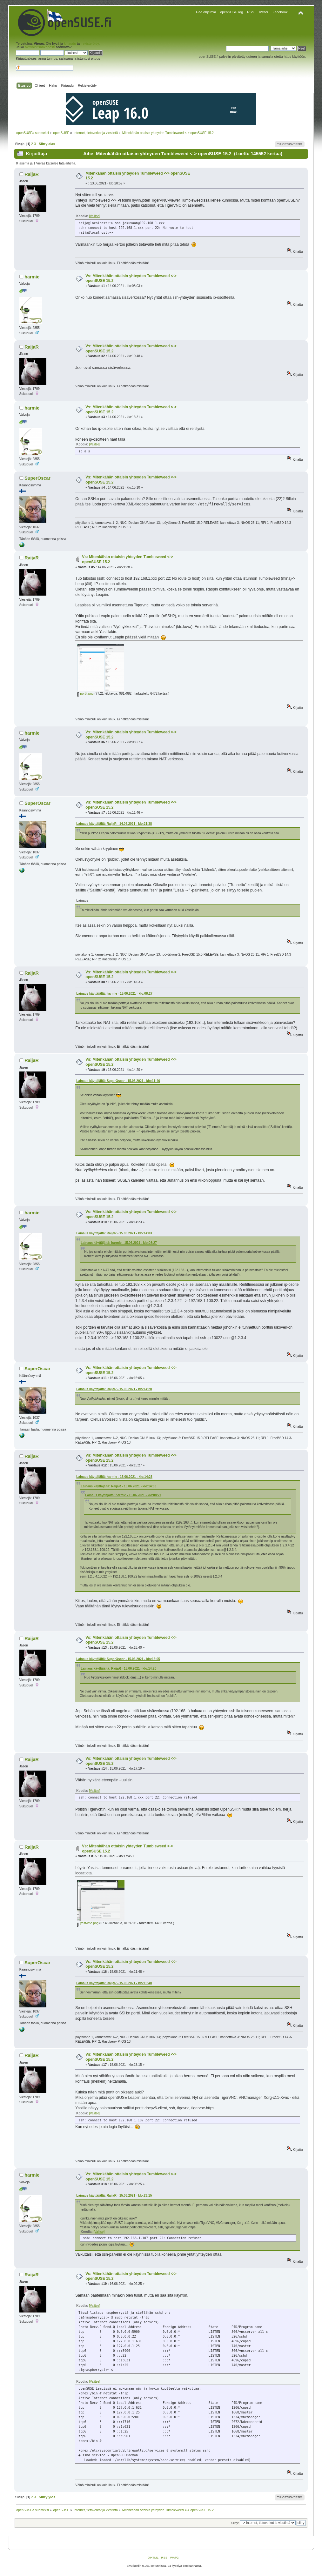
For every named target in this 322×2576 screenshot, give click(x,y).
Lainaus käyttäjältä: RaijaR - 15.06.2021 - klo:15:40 (114, 1983)
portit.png (85, 693)
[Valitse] (94, 216)
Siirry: (235, 2523)
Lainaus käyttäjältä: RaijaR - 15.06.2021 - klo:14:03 (114, 1233)
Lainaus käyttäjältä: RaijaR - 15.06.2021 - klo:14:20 (114, 1389)
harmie (31, 276)
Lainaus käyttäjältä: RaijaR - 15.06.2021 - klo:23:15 (114, 2195)
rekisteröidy (90, 43)
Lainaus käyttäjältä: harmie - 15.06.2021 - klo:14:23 (114, 1476)
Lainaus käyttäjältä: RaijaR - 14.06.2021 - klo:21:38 (114, 823)
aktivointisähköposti (40, 47)
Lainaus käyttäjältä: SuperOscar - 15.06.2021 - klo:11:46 (118, 1081)
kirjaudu (70, 43)
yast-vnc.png (87, 1923)
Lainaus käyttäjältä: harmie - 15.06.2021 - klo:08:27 (114, 993)
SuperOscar (37, 478)
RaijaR (31, 174)
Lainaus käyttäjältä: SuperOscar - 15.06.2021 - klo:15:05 (118, 1659)
